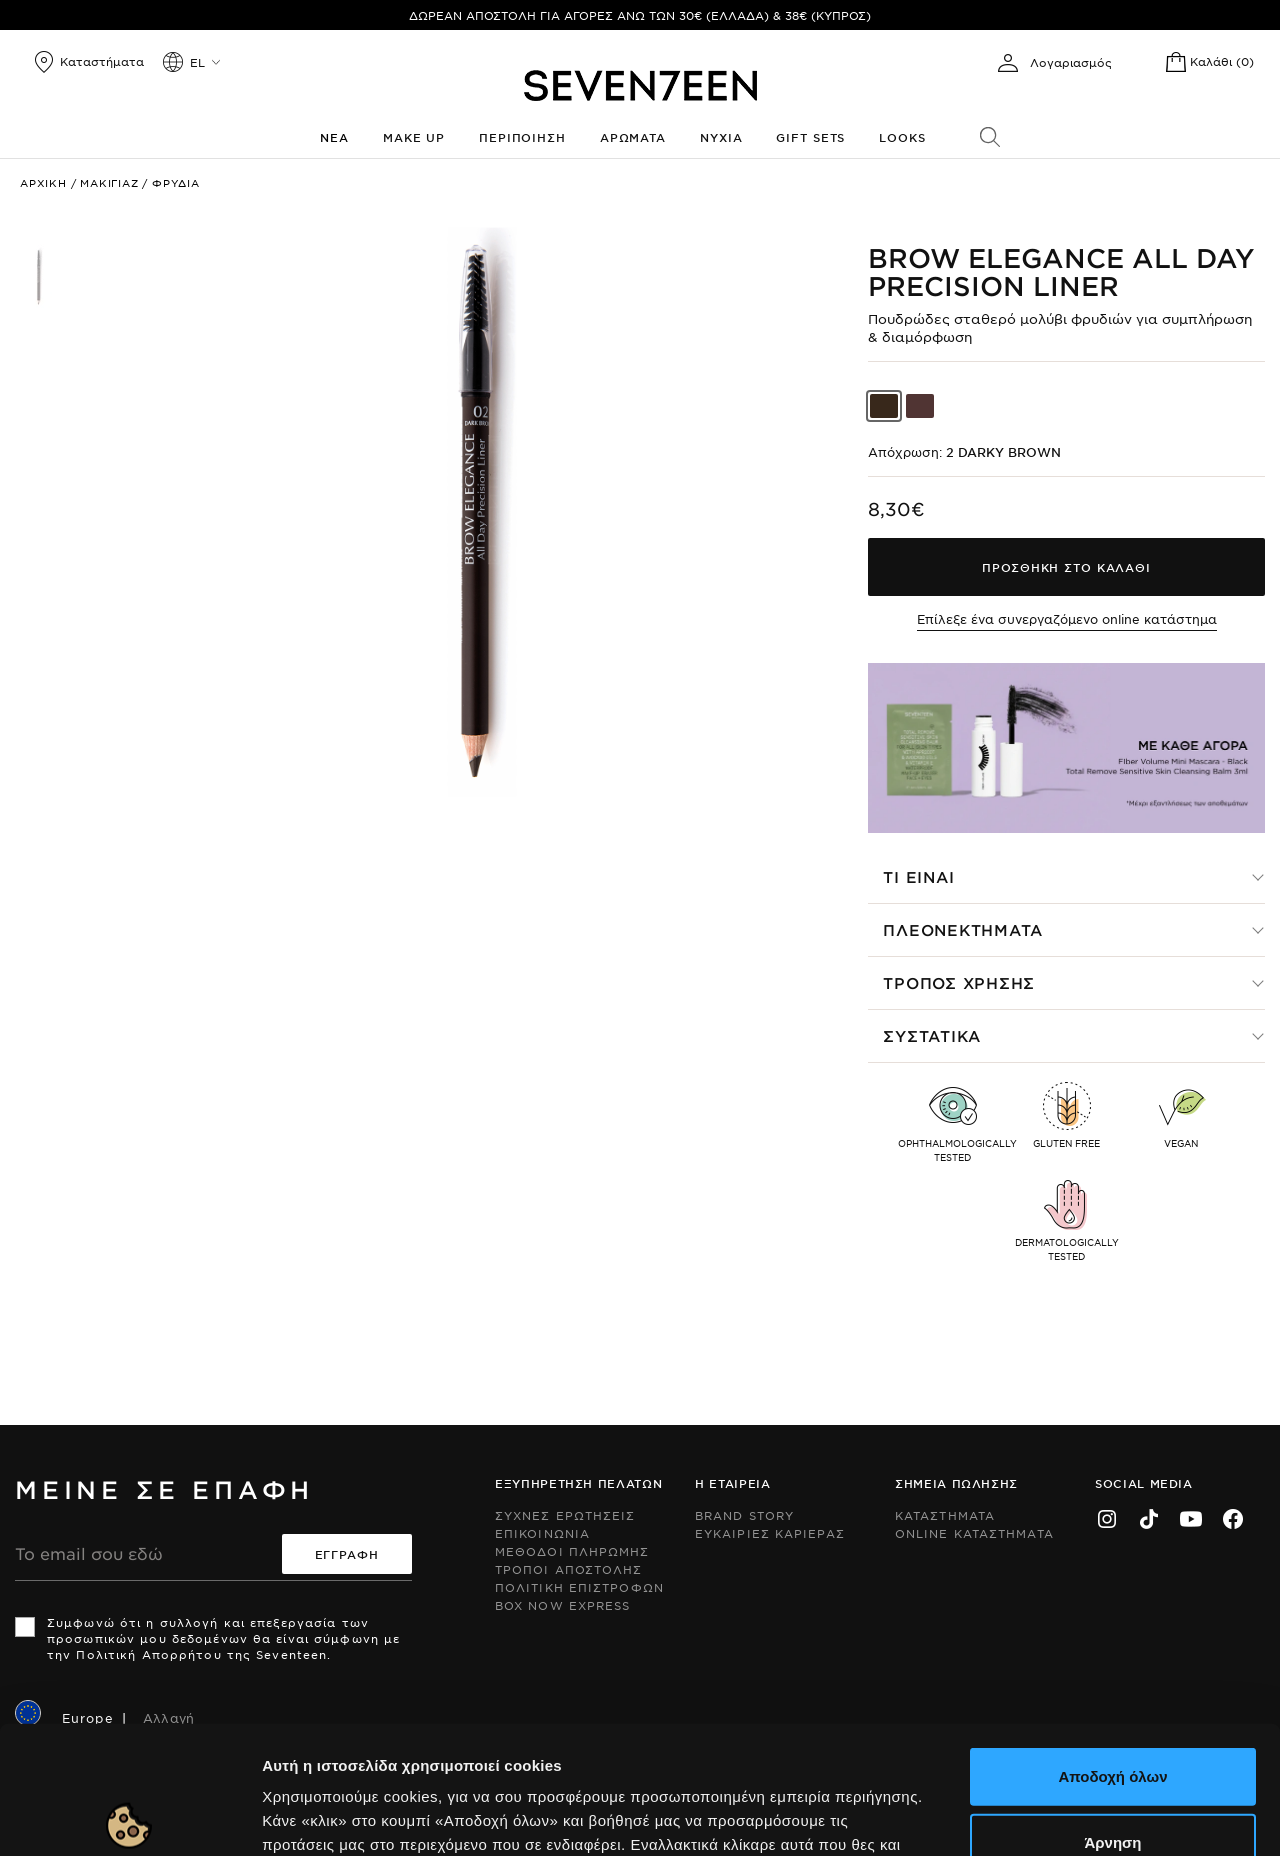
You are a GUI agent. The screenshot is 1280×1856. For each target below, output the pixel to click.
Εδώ (481, 1735)
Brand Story (744, 1515)
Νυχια (721, 137)
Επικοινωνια (542, 1533)
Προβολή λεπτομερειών (1088, 1816)
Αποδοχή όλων (1112, 1643)
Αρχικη (43, 182)
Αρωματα (633, 137)
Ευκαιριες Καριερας (770, 1533)
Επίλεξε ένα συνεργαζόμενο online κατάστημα (1067, 619)
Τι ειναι (918, 876)
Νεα (334, 137)
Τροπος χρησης (959, 982)
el (197, 62)
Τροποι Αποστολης (569, 1569)
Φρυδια (176, 182)
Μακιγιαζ (109, 182)
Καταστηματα (945, 1515)
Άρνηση (1112, 1709)
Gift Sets (810, 137)
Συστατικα (932, 1035)
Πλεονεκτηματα (963, 929)
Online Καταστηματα (974, 1533)
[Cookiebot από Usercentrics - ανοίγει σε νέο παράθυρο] (129, 1817)
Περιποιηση (522, 137)
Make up (414, 137)
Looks (902, 137)
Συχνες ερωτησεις (565, 1515)
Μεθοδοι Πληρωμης (572, 1551)
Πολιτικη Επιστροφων (579, 1587)
